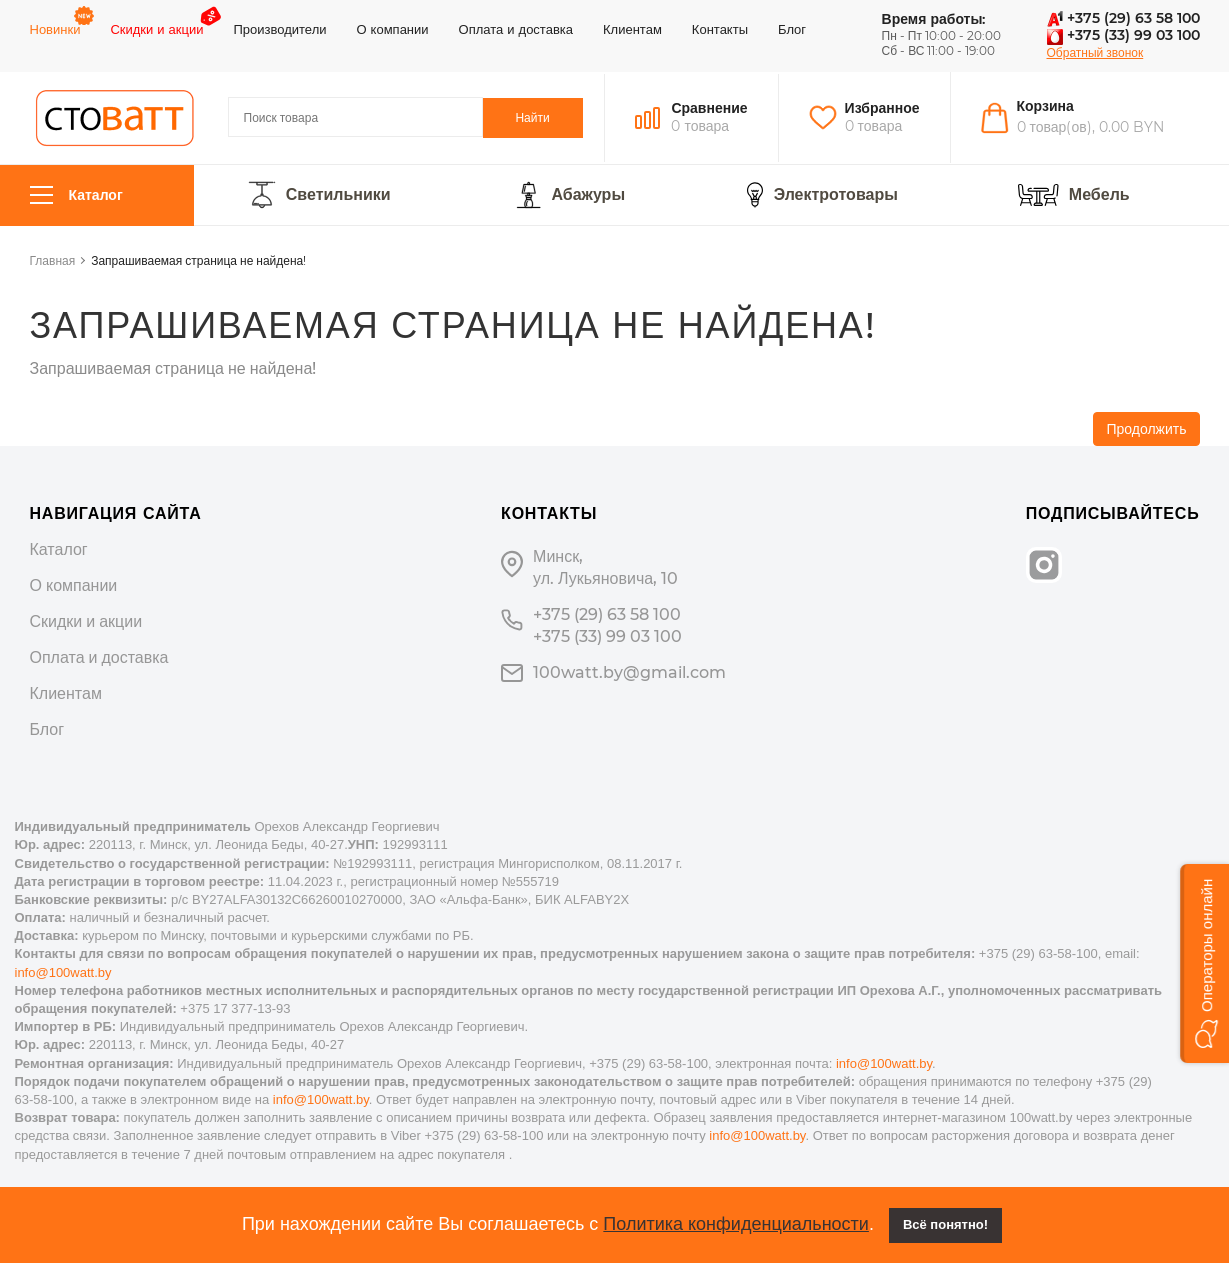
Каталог (76, 195)
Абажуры (588, 195)
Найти (532, 117)
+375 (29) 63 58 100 (1123, 18)
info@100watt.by (63, 972)
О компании (392, 29)
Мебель (1099, 195)
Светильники (338, 195)
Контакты (720, 29)
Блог (792, 29)
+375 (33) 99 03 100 (1123, 35)
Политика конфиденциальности (736, 1224)
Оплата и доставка (516, 29)
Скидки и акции (156, 29)
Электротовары (836, 195)
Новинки (55, 29)
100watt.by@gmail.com (629, 672)
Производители (279, 29)
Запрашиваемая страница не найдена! (198, 260)
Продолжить (1146, 429)
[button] (1204, 963)
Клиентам (632, 29)
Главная (53, 260)
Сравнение (709, 108)
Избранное (882, 108)
